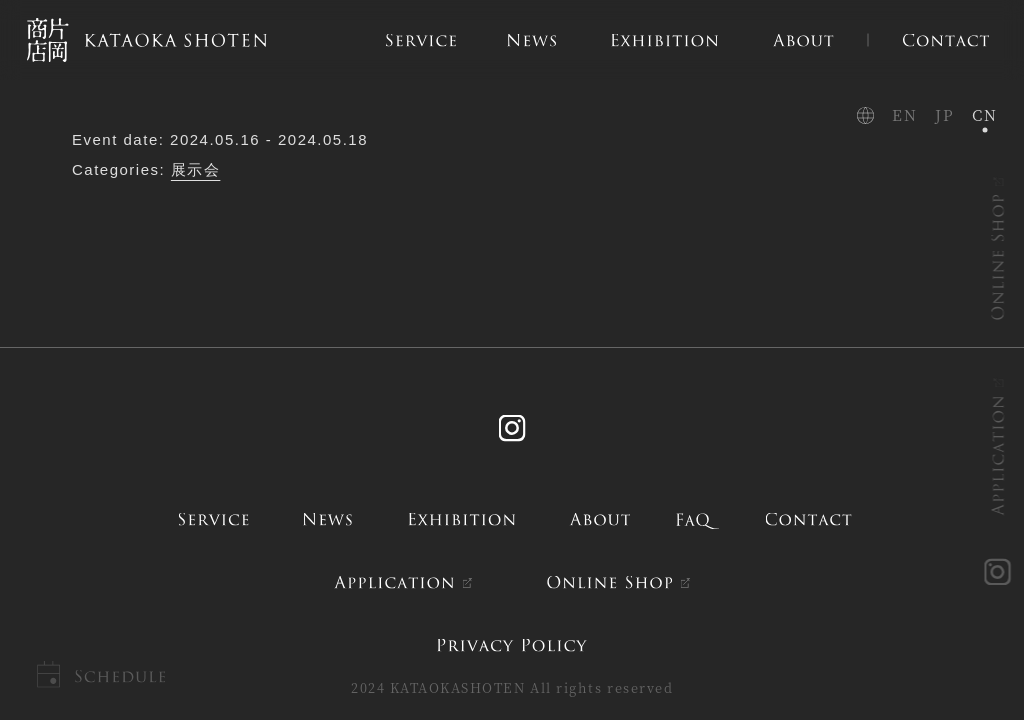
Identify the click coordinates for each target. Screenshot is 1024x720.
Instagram (512, 428)
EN (904, 114)
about (600, 519)
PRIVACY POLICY (512, 644)
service (213, 519)
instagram (999, 573)
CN (984, 114)
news (328, 519)
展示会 (196, 169)
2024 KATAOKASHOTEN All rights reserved (512, 687)
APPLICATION (999, 456)
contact (808, 519)
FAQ (699, 519)
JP (944, 114)
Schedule (119, 676)
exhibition (462, 519)
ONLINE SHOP (999, 257)
